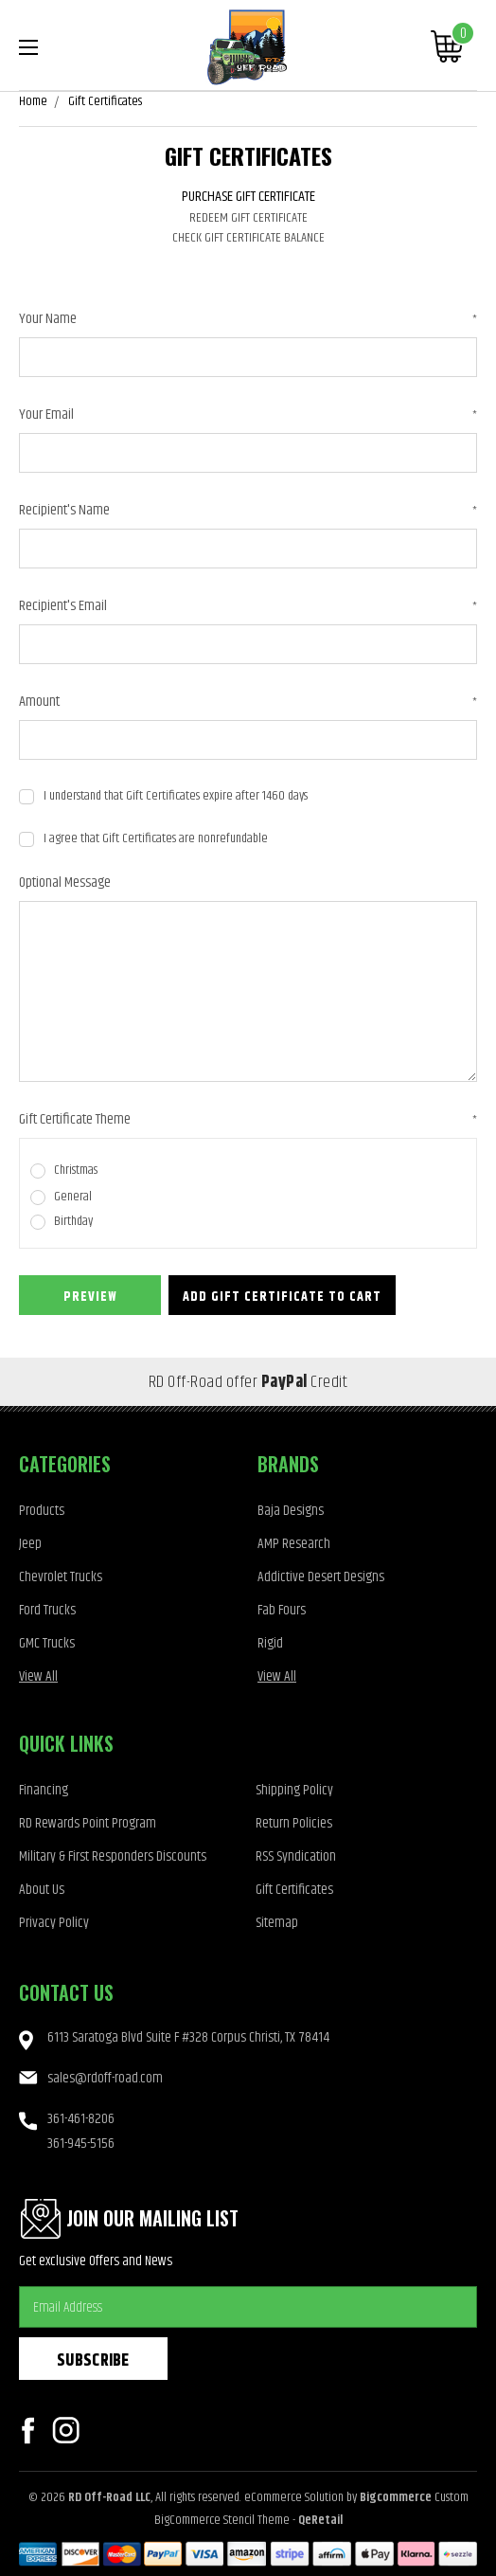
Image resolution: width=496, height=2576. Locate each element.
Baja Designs (290, 1511)
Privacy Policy (54, 1923)
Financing (43, 1790)
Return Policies (294, 1823)
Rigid (270, 1643)
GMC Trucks (47, 1643)
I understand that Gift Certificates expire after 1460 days (176, 796)
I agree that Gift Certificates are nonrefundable (156, 839)
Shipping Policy (294, 1790)
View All (38, 1676)
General (73, 1197)
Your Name (248, 319)
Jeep (30, 1544)
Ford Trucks (47, 1610)
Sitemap (277, 1923)
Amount (248, 702)
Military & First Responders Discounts (112, 1856)
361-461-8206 (81, 2119)
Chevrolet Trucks (60, 1577)
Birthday (73, 1222)
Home (33, 101)
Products (41, 1511)
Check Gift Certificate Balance (248, 238)
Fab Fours (281, 1610)
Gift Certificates (105, 101)
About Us (41, 1889)
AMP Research (293, 1544)
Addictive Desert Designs (320, 1577)
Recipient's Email (248, 606)
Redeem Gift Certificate (248, 218)
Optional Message (65, 883)
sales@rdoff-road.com (105, 2078)
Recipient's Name (248, 510)
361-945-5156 (81, 2143)
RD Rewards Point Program (87, 1823)
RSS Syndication (296, 1856)
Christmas (75, 1170)
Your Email (248, 415)
